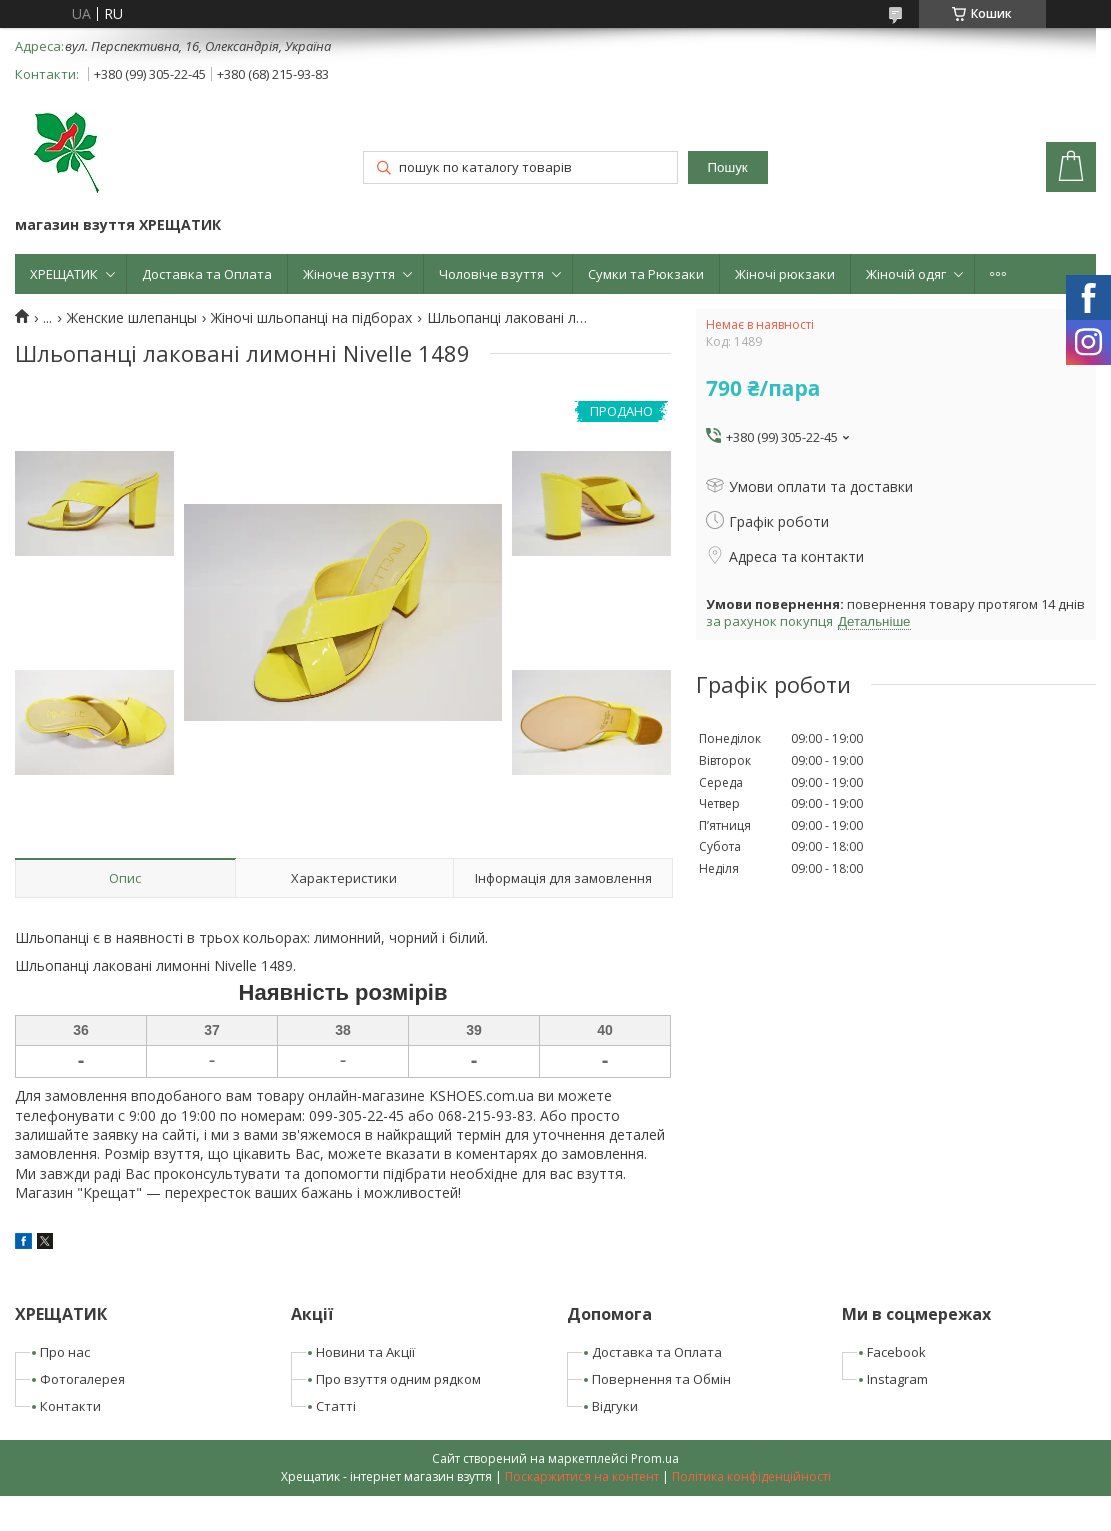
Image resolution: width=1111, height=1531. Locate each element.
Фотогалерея (82, 1379)
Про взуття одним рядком (398, 1379)
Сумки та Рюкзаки (646, 274)
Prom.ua (655, 1458)
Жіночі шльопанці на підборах (311, 318)
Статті (336, 1406)
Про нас (65, 1352)
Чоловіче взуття (491, 274)
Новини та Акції (365, 1352)
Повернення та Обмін (661, 1379)
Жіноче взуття (349, 274)
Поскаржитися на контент (582, 1476)
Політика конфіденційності (751, 1476)
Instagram (897, 1379)
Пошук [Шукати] (728, 167)
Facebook (896, 1352)
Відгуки (615, 1406)
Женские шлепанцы (132, 318)
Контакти (70, 1406)
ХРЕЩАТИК (64, 274)
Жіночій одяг (906, 274)
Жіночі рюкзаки (785, 274)
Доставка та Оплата (207, 274)
